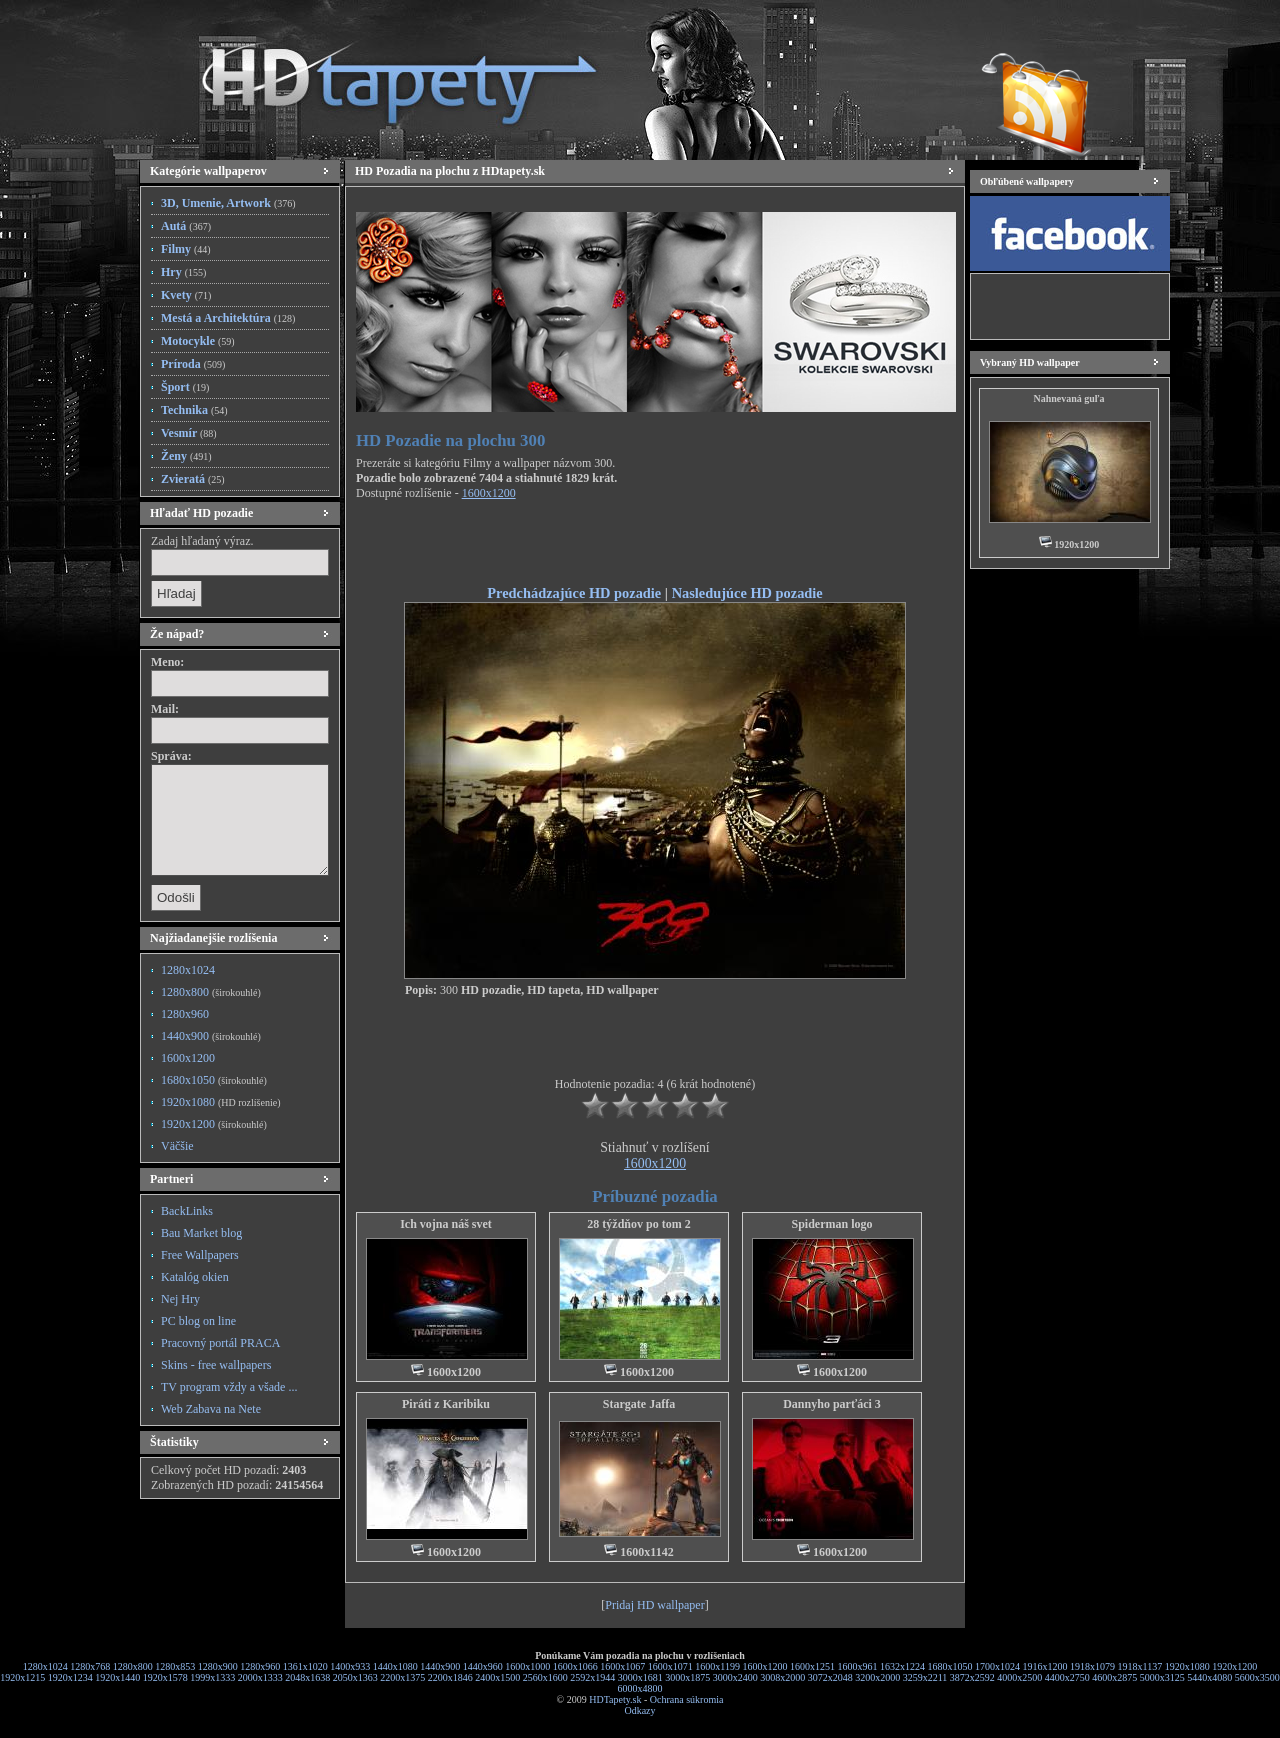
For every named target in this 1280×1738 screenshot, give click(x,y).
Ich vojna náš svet (446, 1224)
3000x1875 (687, 1677)
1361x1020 (305, 1666)
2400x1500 (497, 1677)
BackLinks (187, 1211)
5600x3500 (1257, 1677)
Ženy (186, 456)
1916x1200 (1045, 1666)
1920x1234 (70, 1677)
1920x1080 (220, 1102)
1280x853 (175, 1666)
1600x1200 (188, 1058)
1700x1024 (997, 1666)
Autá (186, 226)
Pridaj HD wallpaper (654, 1605)
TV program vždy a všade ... (229, 1387)
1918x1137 (1140, 1666)
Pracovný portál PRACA (220, 1343)
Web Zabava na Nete (211, 1409)
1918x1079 (1092, 1666)
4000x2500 (1019, 1677)
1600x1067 (622, 1666)
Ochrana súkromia (687, 1699)
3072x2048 (830, 1677)
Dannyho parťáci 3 (832, 1404)
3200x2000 (877, 1677)
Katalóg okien (195, 1277)
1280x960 (185, 1014)
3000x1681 (640, 1677)
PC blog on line (198, 1321)
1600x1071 (670, 1666)
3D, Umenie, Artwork (228, 203)
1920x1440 (117, 1677)
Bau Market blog (201, 1233)
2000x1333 (260, 1677)
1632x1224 (902, 1666)
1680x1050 (214, 1080)
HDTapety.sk (615, 1699)
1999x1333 (212, 1677)
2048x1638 (307, 1677)
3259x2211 (925, 1677)
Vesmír (189, 433)
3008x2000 (782, 1677)
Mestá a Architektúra (228, 318)
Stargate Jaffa (639, 1404)
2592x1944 (592, 1677)
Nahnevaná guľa (1068, 398)
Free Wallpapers (200, 1255)
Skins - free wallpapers (216, 1365)
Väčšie (177, 1146)
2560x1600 (545, 1677)
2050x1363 (355, 1677)
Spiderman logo (831, 1224)
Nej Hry (180, 1299)
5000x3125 (1162, 1677)
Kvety (186, 295)
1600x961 (858, 1666)
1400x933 (350, 1666)
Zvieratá (193, 479)
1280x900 (218, 1666)
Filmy (186, 249)
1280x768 (90, 1666)
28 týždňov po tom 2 (638, 1224)
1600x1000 (527, 1666)
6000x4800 (640, 1688)
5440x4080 (1209, 1677)
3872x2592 (972, 1677)
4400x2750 (1067, 1677)
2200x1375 (402, 1677)
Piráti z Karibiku (446, 1404)
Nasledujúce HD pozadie (747, 593)
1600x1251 (812, 1666)
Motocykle (198, 341)
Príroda (193, 364)
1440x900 (211, 1036)
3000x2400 (735, 1677)
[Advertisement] (655, 546)
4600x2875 (1114, 1677)
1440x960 (483, 1666)
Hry (183, 272)
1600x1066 (575, 1666)
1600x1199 (717, 1666)
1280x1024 (188, 970)
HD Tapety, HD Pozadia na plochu (380, 75)
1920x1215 (22, 1677)
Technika (194, 410)
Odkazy (639, 1710)
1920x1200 (214, 1124)
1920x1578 (165, 1677)
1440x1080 (395, 1666)
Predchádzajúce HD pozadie (574, 593)
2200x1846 (450, 1677)
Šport (185, 387)
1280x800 (211, 992)
